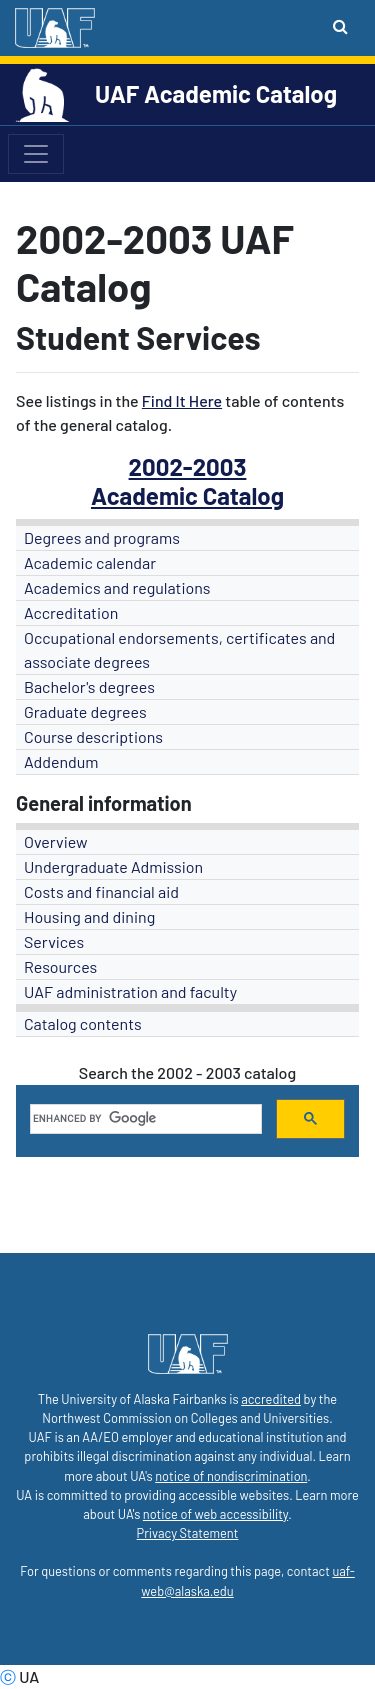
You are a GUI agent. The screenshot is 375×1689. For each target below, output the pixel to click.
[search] (144, 1119)
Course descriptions (93, 736)
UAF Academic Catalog (216, 93)
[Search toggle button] (340, 26)
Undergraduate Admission (113, 866)
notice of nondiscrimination (231, 1476)
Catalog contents (83, 1023)
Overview (56, 841)
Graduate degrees (85, 711)
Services (54, 941)
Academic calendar (90, 562)
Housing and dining (89, 916)
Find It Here (182, 400)
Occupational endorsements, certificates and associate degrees (179, 649)
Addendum (61, 761)
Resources (60, 966)
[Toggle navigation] (36, 154)
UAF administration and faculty (130, 991)
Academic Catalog (187, 495)
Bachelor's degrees (89, 686)
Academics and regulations (117, 587)
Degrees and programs (102, 537)
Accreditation (71, 612)
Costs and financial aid (101, 891)
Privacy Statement (188, 1533)
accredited (271, 1399)
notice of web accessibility (215, 1514)
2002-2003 (188, 466)
